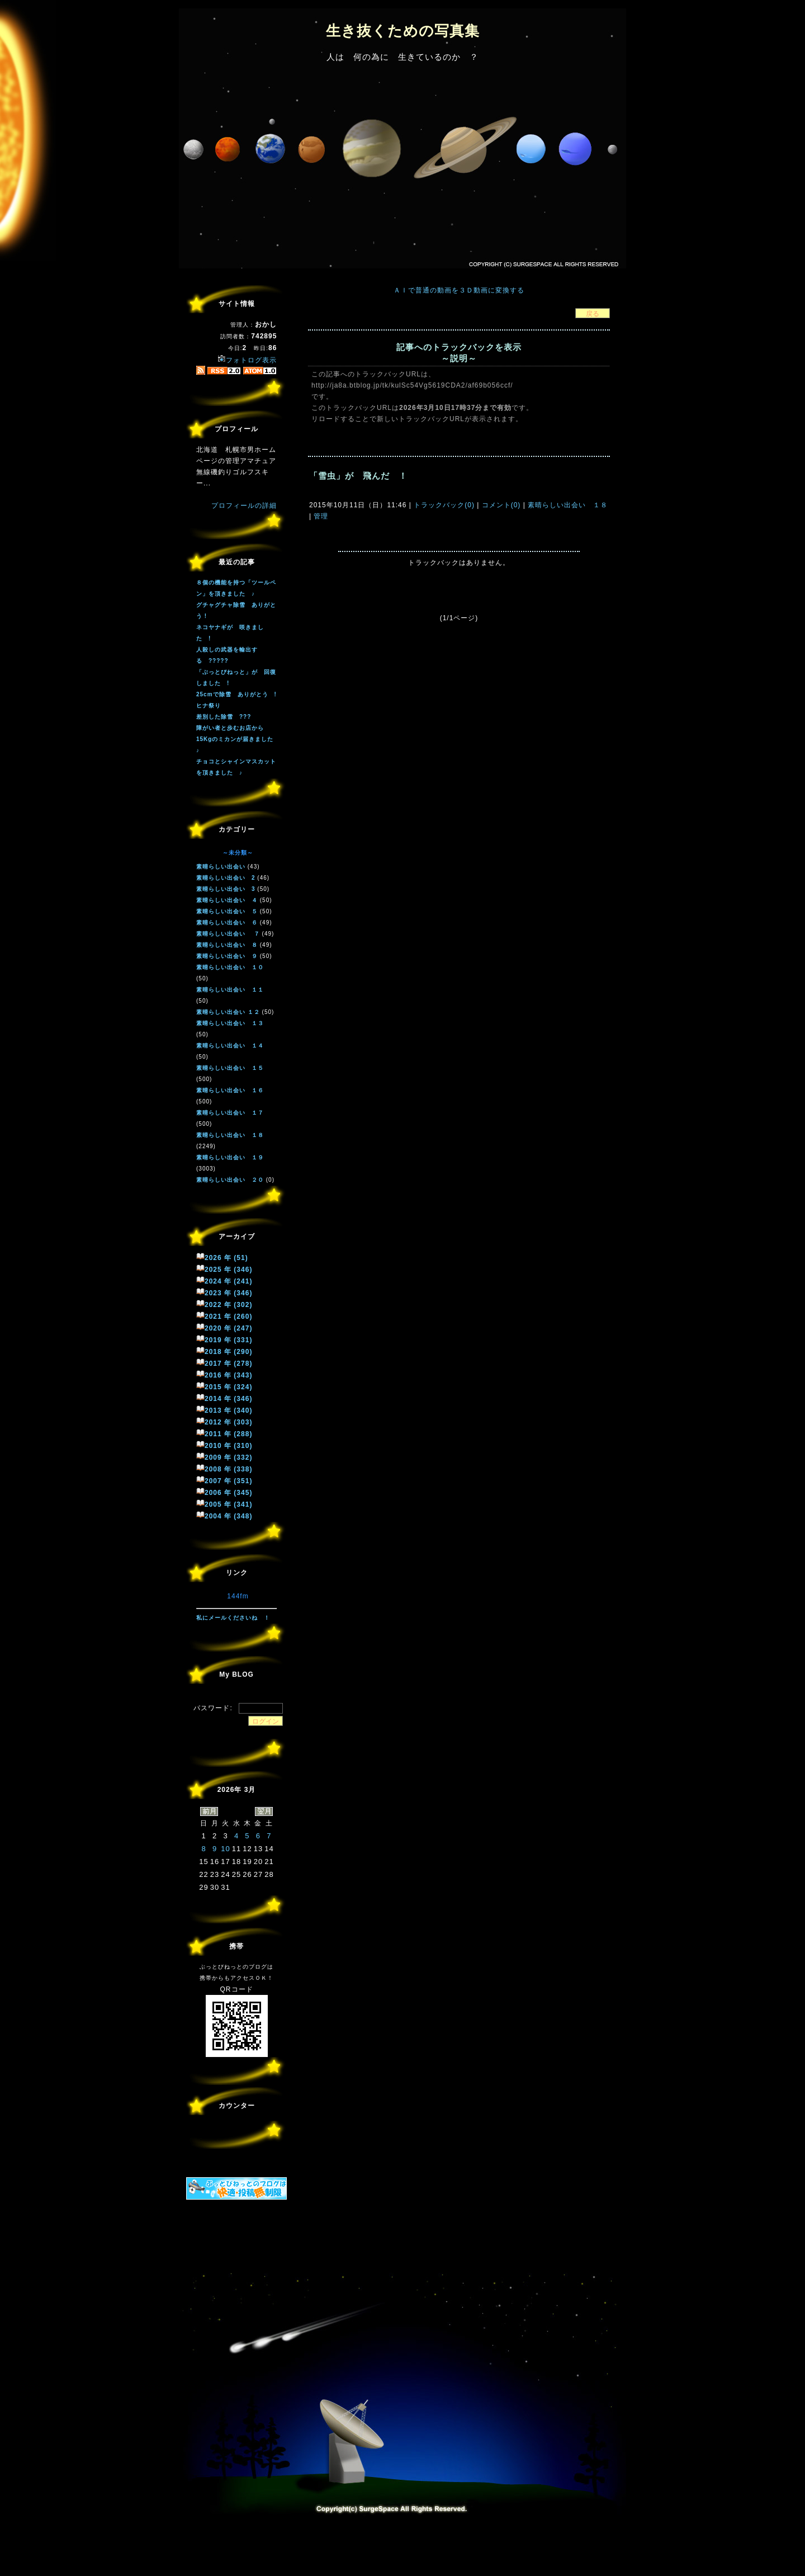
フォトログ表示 (247, 360)
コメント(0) (499, 505)
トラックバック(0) (444, 505)
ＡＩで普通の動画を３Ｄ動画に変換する (459, 290)
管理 (321, 516)
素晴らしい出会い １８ (566, 505)
